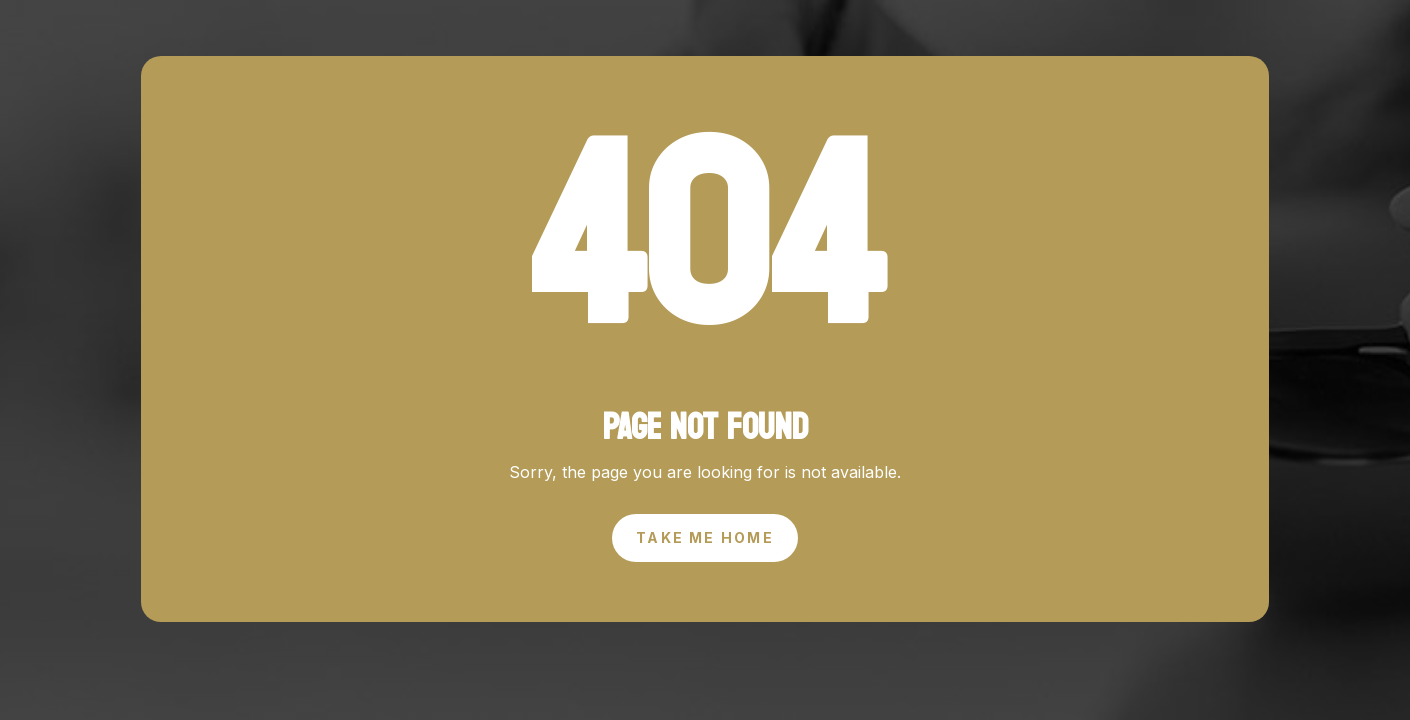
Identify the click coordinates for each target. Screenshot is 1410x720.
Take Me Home (705, 537)
